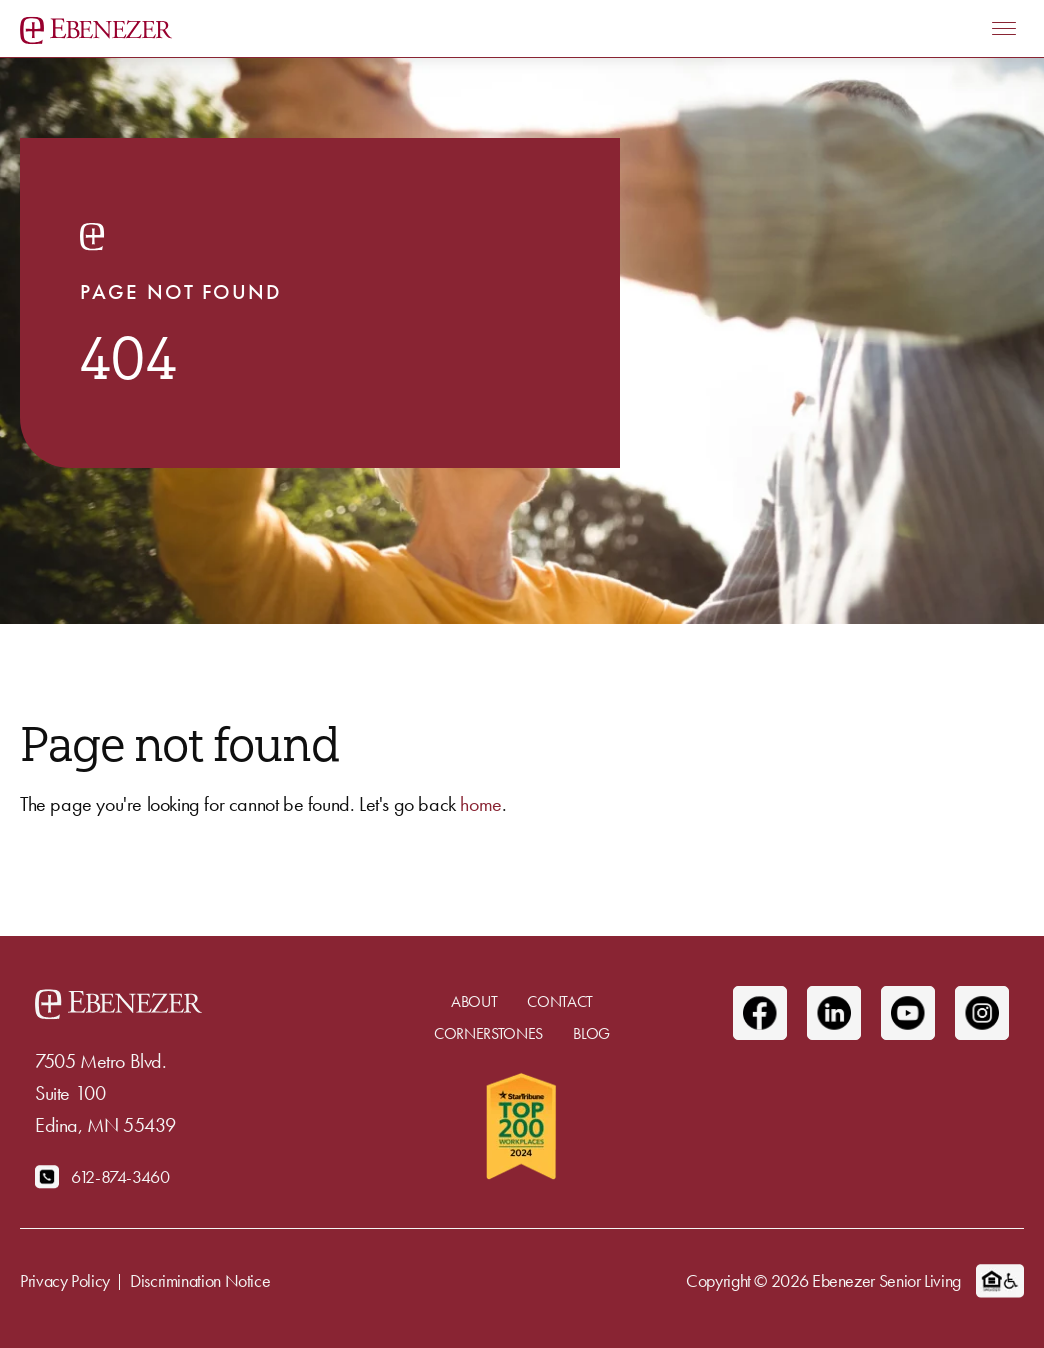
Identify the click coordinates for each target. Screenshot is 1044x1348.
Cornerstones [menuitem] (488, 1033)
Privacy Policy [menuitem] (65, 1280)
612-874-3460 (120, 1176)
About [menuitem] (474, 1001)
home (480, 804)
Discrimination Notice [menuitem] (200, 1280)
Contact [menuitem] (560, 1001)
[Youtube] (908, 1013)
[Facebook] (760, 1013)
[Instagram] (982, 1013)
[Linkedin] (834, 1013)
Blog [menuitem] (591, 1033)
